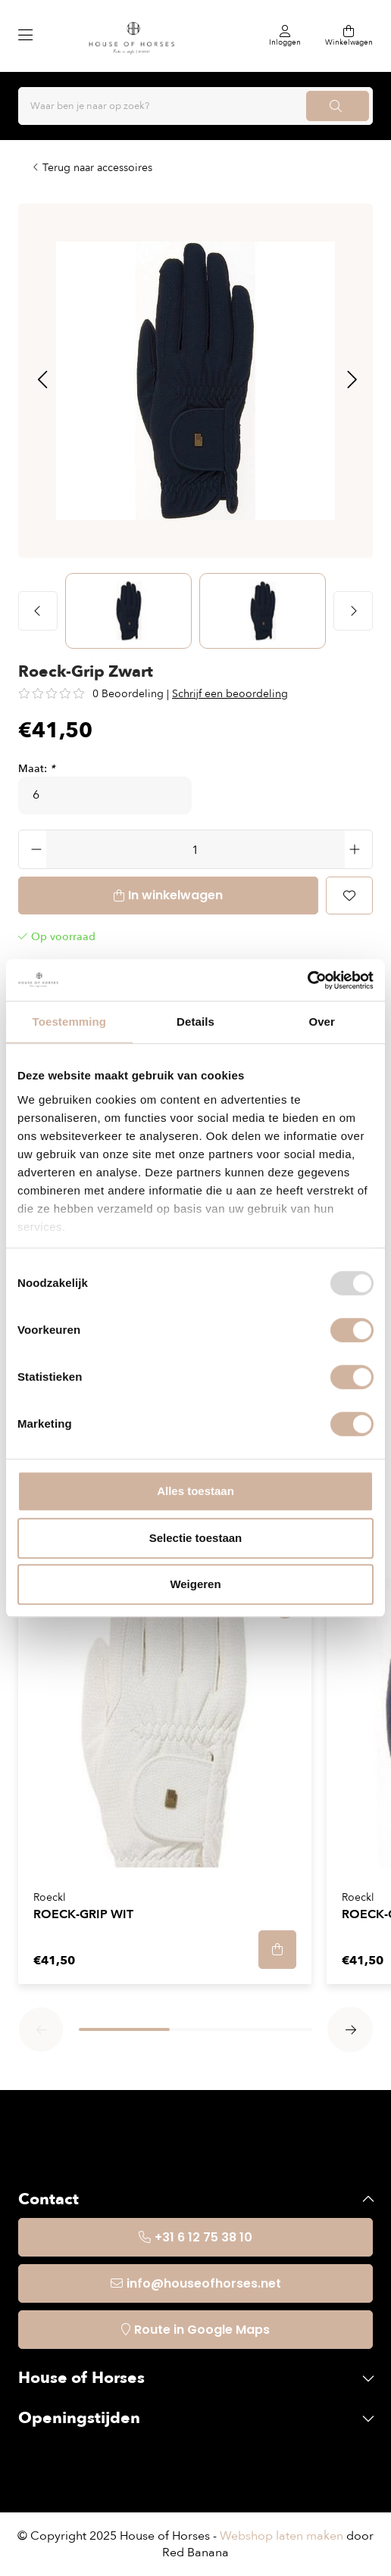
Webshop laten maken (281, 2536)
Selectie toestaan (195, 1537)
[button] (42, 380)
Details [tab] (195, 1021)
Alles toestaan (195, 1490)
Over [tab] (321, 1021)
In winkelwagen (175, 895)
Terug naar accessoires (97, 167)
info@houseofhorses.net (204, 2283)
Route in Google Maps (202, 2329)
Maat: (36, 769)
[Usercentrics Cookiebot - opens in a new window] (307, 980)
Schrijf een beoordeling (230, 694)
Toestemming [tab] (70, 1021)
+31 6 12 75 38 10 (203, 2237)
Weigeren (195, 1584)
